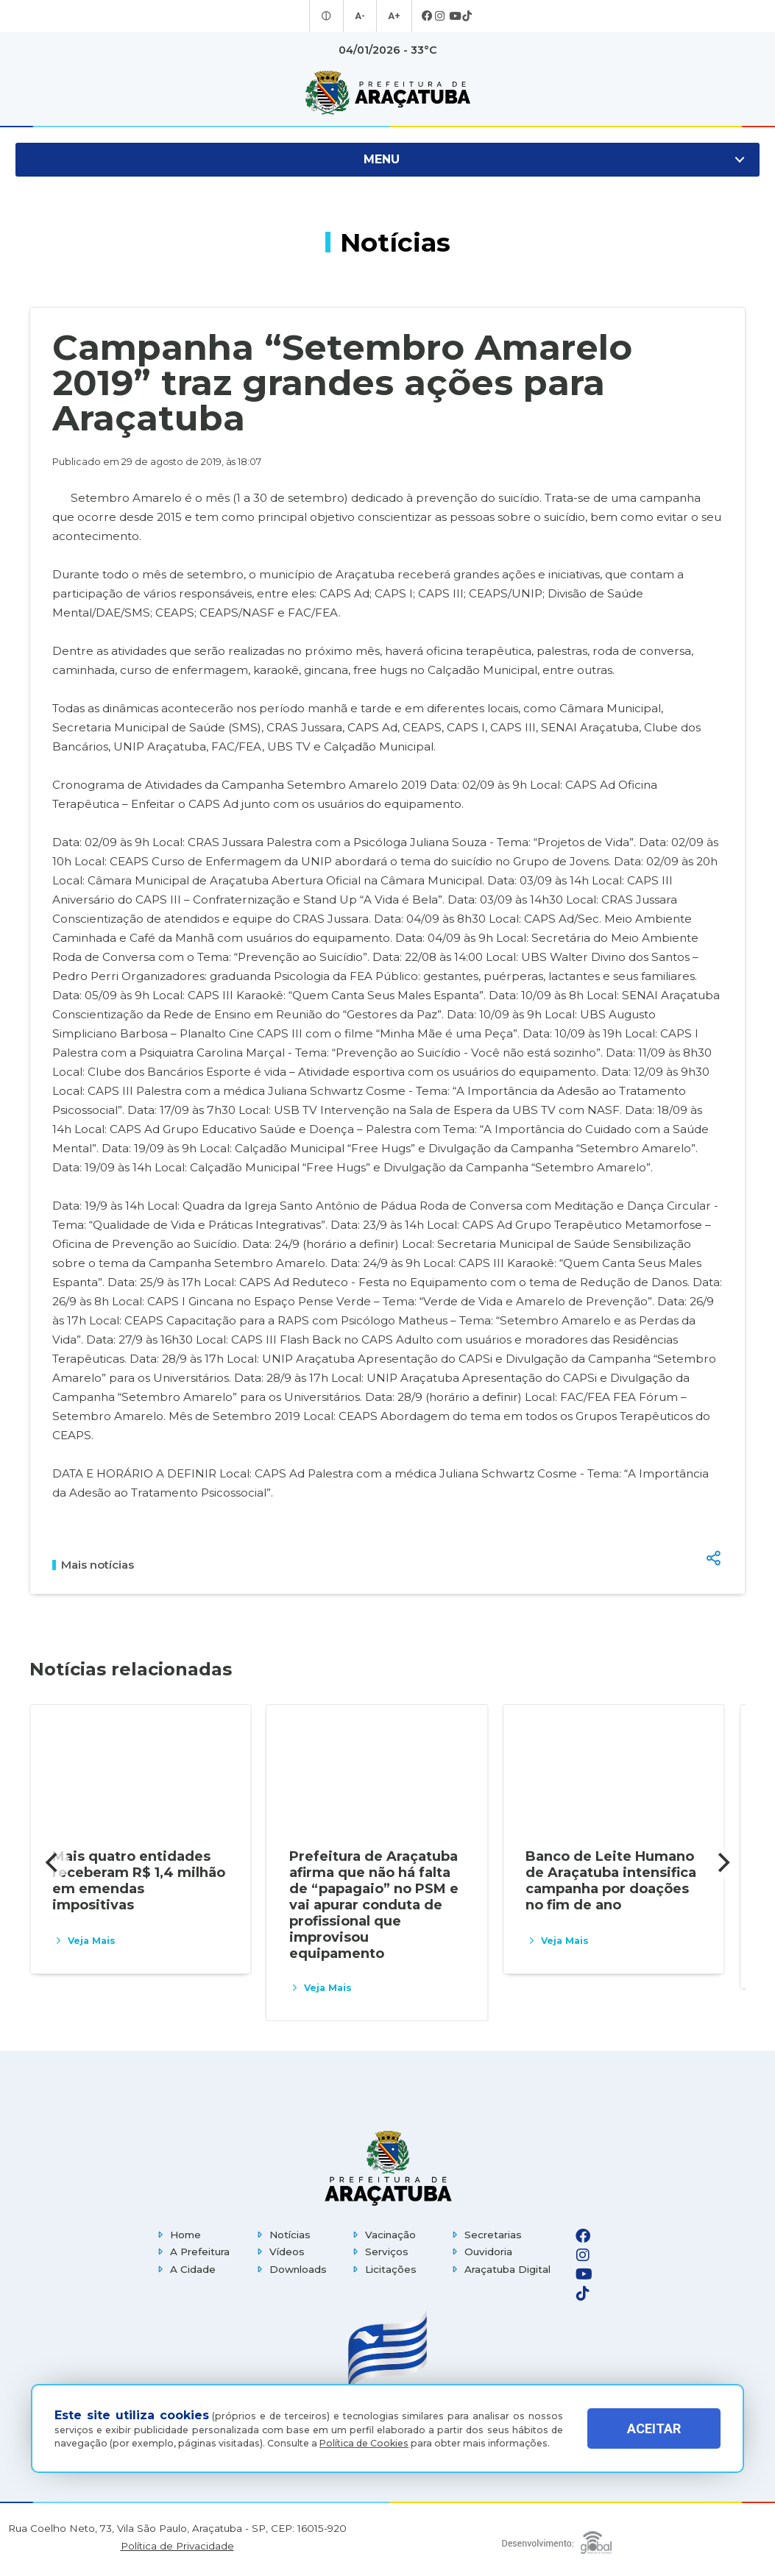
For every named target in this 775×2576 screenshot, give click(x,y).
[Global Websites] (557, 2539)
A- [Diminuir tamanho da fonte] (361, 16)
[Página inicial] (388, 2168)
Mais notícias (93, 1565)
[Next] (722, 1863)
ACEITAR (654, 2428)
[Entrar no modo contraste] (328, 16)
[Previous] (53, 1863)
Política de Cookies (363, 2443)
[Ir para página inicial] (387, 92)
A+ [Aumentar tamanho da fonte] (394, 16)
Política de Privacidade (177, 2546)
